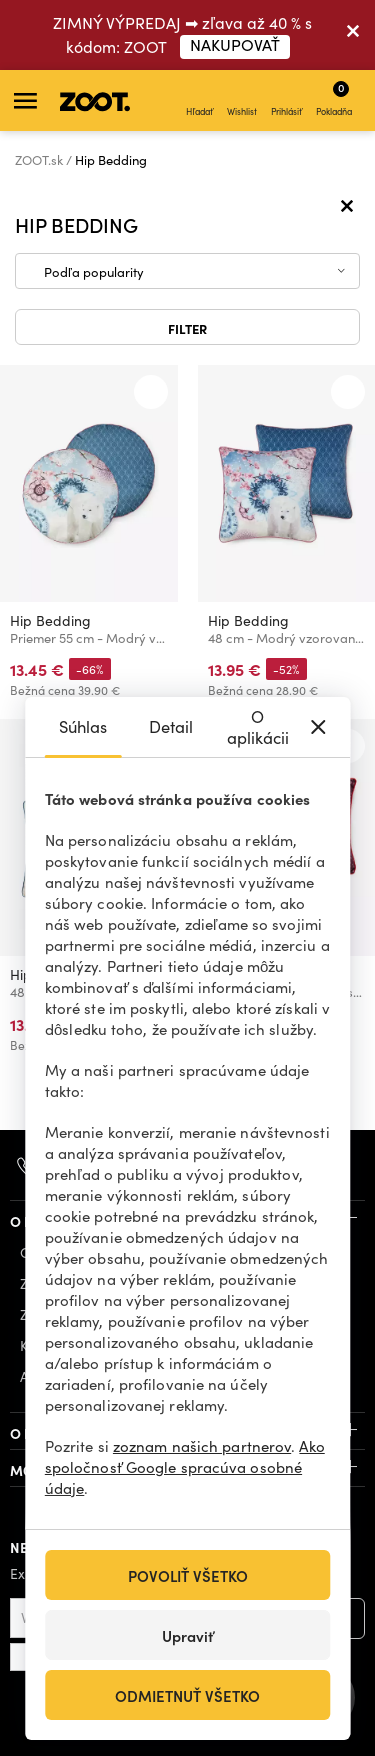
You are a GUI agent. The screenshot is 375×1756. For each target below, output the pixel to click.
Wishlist (242, 101)
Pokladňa (334, 98)
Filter (187, 328)
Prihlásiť (286, 101)
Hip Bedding (50, 620)
